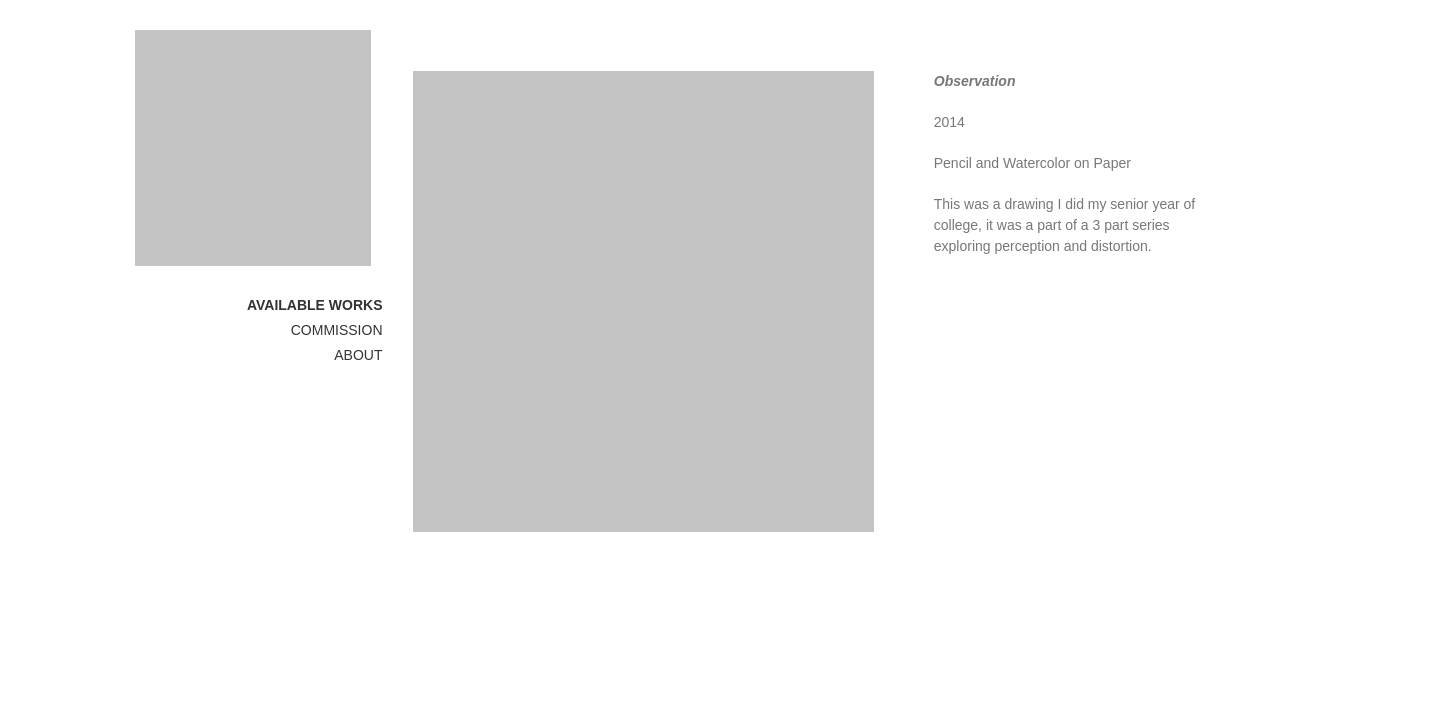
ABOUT (358, 355)
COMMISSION (337, 330)
